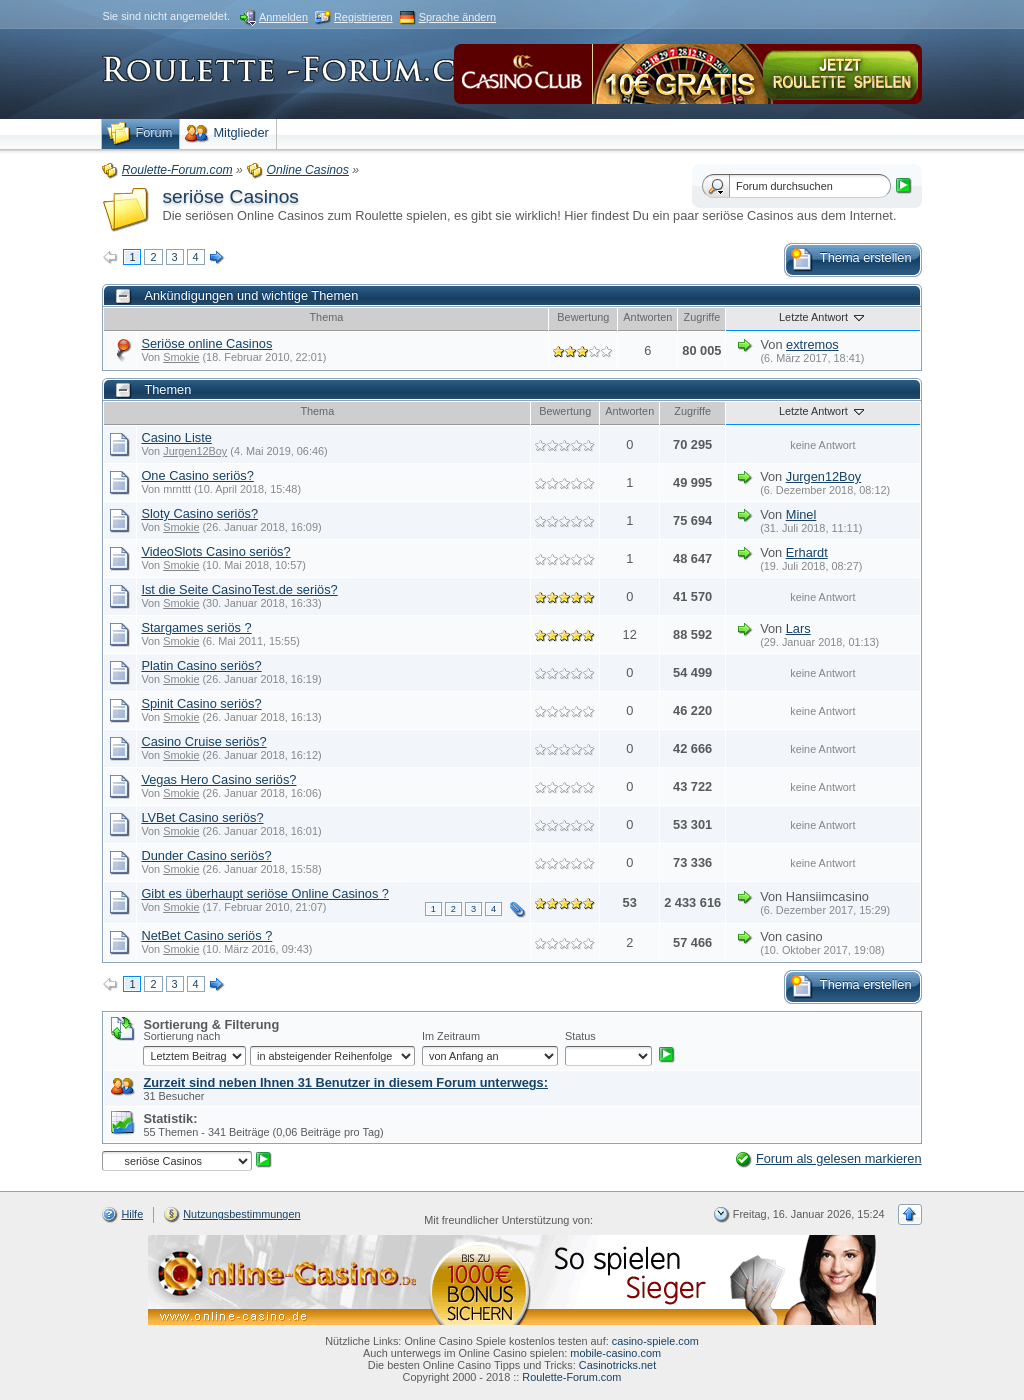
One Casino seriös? (197, 475)
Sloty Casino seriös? (199, 513)
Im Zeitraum (451, 1036)
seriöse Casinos (230, 196)
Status (580, 1036)
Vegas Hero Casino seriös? (218, 779)
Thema (326, 317)
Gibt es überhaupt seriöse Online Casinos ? (265, 893)
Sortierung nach (181, 1036)
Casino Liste (176, 437)
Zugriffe (702, 317)
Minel (801, 514)
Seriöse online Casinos (206, 343)
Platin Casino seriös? (201, 665)
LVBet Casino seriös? (202, 817)
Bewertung (583, 317)
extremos (812, 344)
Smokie (181, 357)
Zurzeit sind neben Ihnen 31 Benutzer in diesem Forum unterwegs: (345, 1082)
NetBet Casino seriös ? (206, 935)
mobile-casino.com (615, 1353)
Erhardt (807, 552)
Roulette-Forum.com (571, 1377)
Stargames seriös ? (196, 627)
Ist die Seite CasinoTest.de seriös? (239, 589)
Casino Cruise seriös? (203, 741)
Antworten (647, 317)
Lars (798, 628)
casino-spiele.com (655, 1341)
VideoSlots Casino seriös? (215, 551)
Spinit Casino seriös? (201, 703)
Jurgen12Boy (195, 451)
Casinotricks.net (617, 1365)
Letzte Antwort (823, 317)
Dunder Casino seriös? (206, 855)
